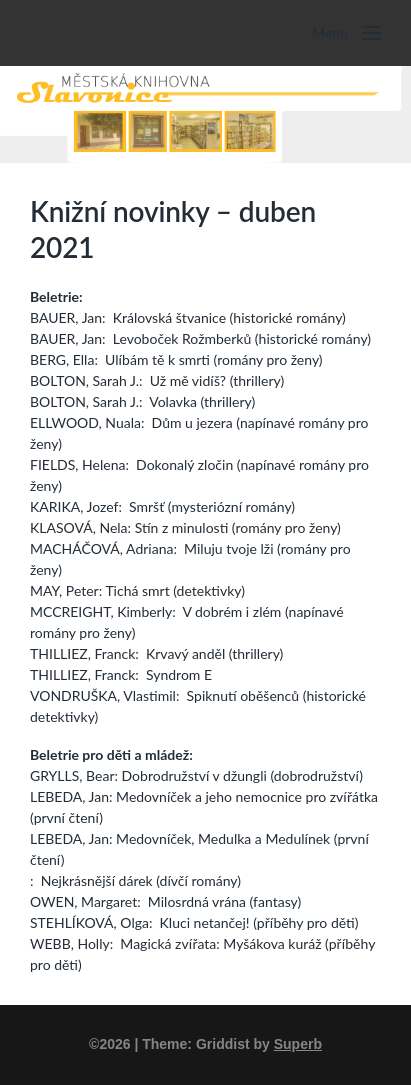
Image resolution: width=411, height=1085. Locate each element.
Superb (298, 1044)
